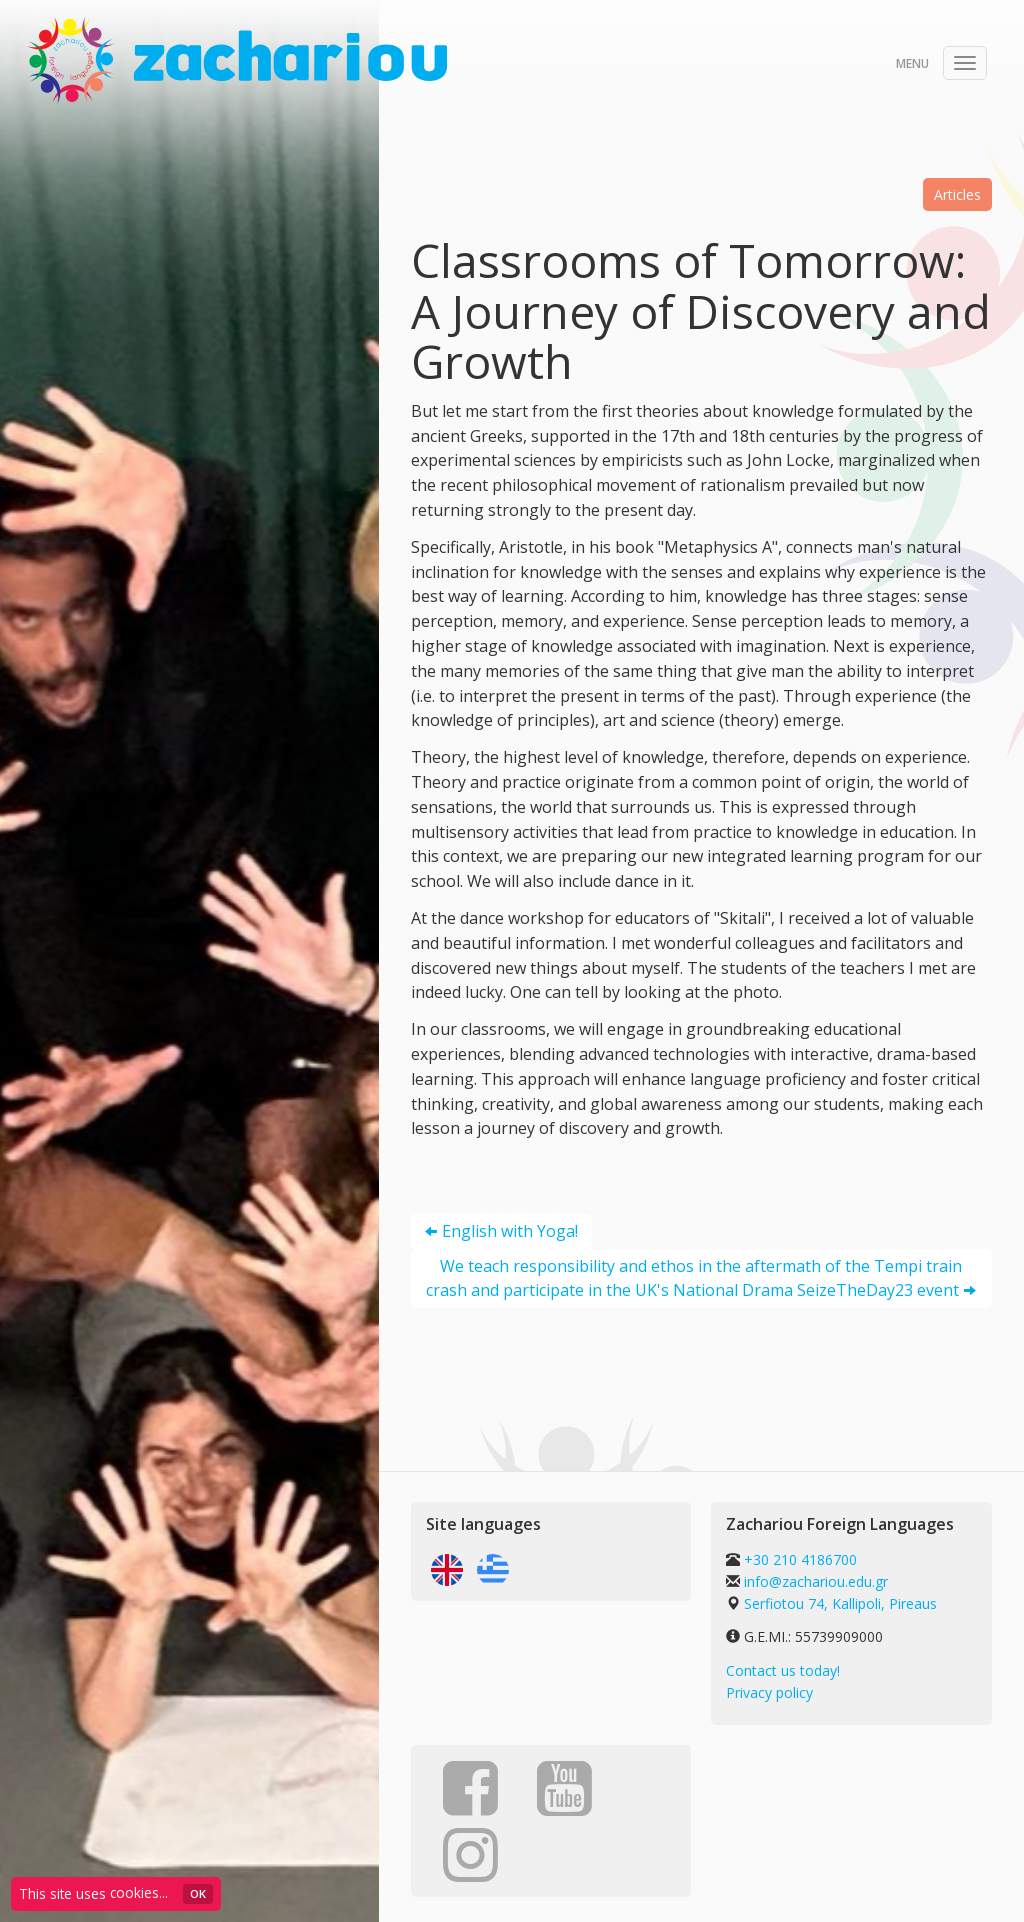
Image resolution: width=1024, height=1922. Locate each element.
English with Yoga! (510, 1231)
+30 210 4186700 (798, 1559)
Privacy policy (769, 1692)
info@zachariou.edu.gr (816, 1581)
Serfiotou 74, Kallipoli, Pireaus (840, 1603)
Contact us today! (783, 1670)
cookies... (139, 1892)
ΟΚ (198, 1893)
